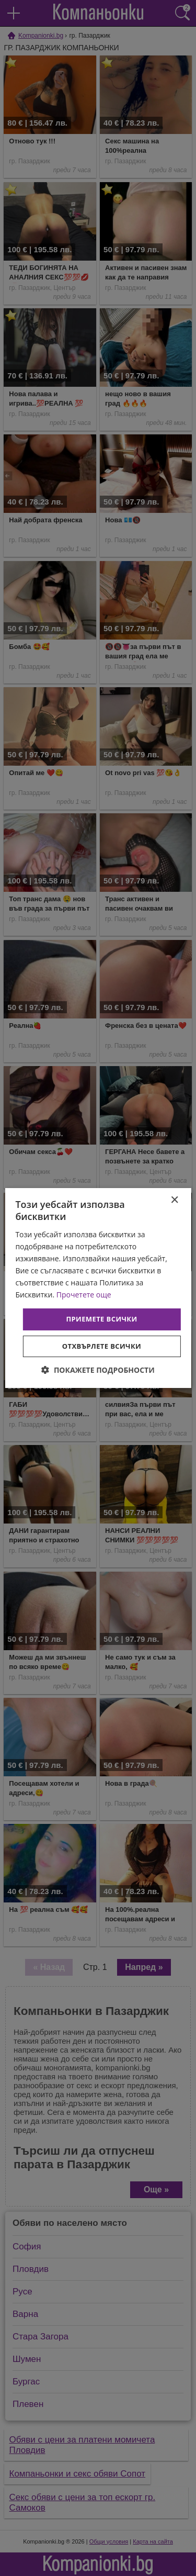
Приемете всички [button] (101, 1319)
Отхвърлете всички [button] (101, 1346)
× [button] (174, 1200)
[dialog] (98, 1288)
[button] (97, 1370)
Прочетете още (83, 1295)
